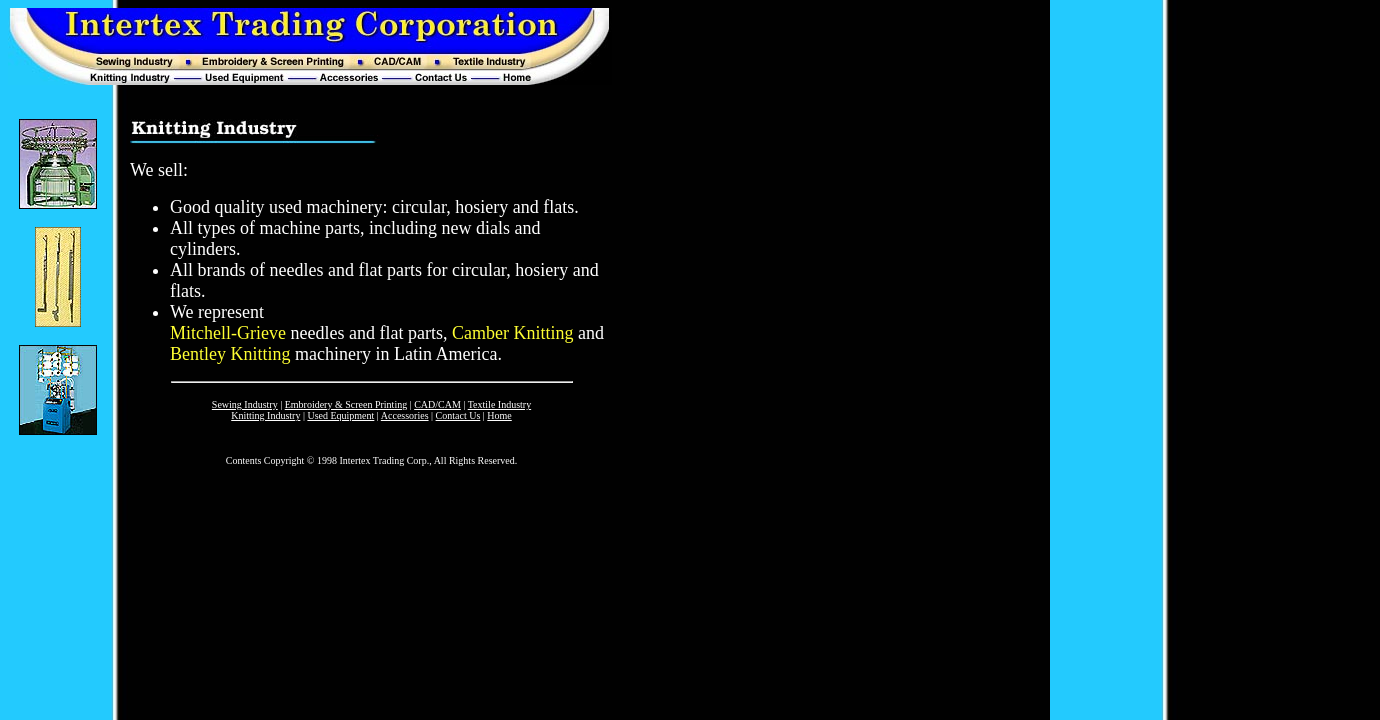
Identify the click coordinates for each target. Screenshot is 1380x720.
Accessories (405, 415)
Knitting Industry (265, 415)
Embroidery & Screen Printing (346, 404)
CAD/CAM (437, 404)
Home (499, 415)
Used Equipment (340, 415)
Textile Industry (499, 404)
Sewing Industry (245, 404)
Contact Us (458, 415)
